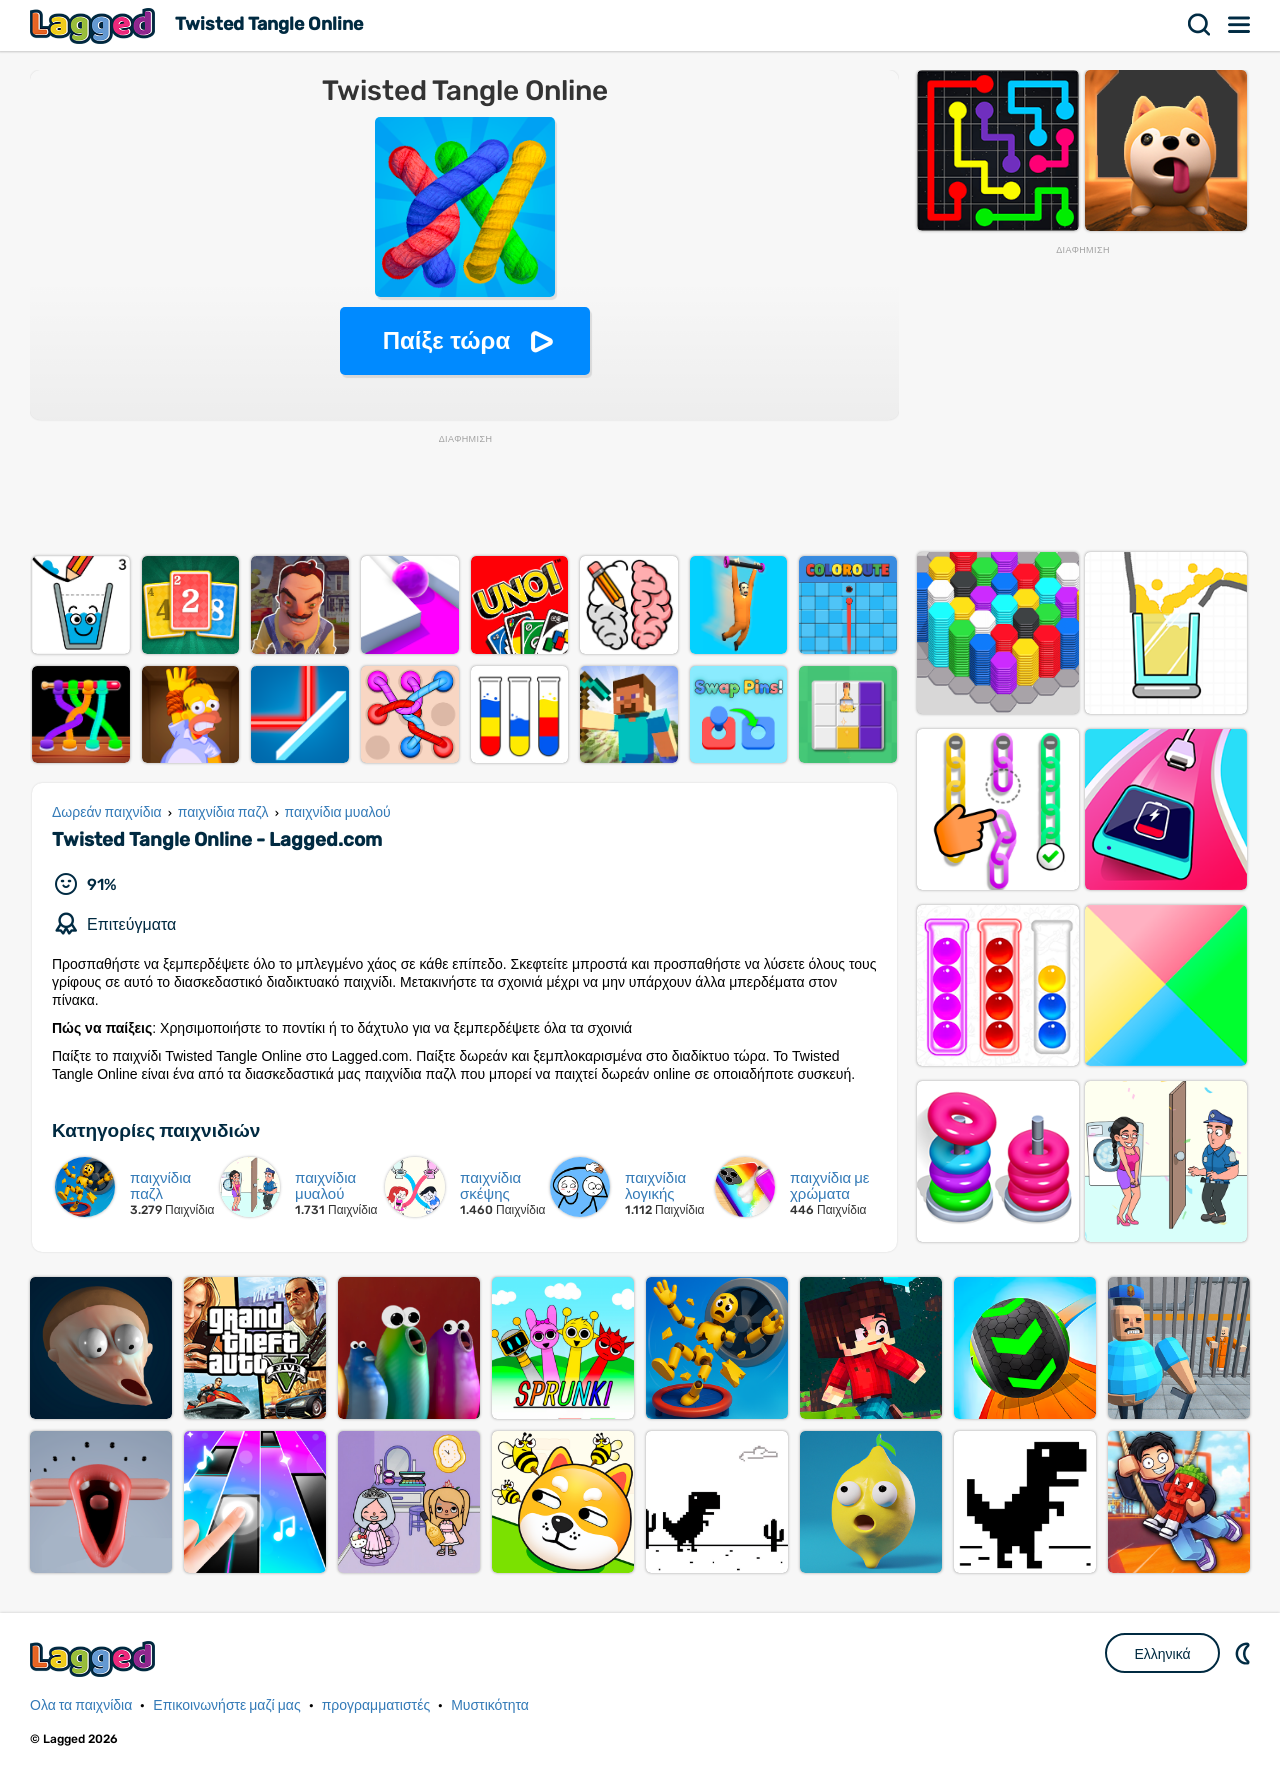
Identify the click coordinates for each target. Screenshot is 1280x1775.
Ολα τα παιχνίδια (81, 1705)
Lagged (95, 25)
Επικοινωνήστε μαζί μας (226, 1705)
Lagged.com (95, 1658)
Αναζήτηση (1200, 25)
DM (1245, 1653)
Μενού (1240, 25)
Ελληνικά (1162, 1654)
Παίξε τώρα (446, 340)
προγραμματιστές (376, 1705)
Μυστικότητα (490, 1705)
